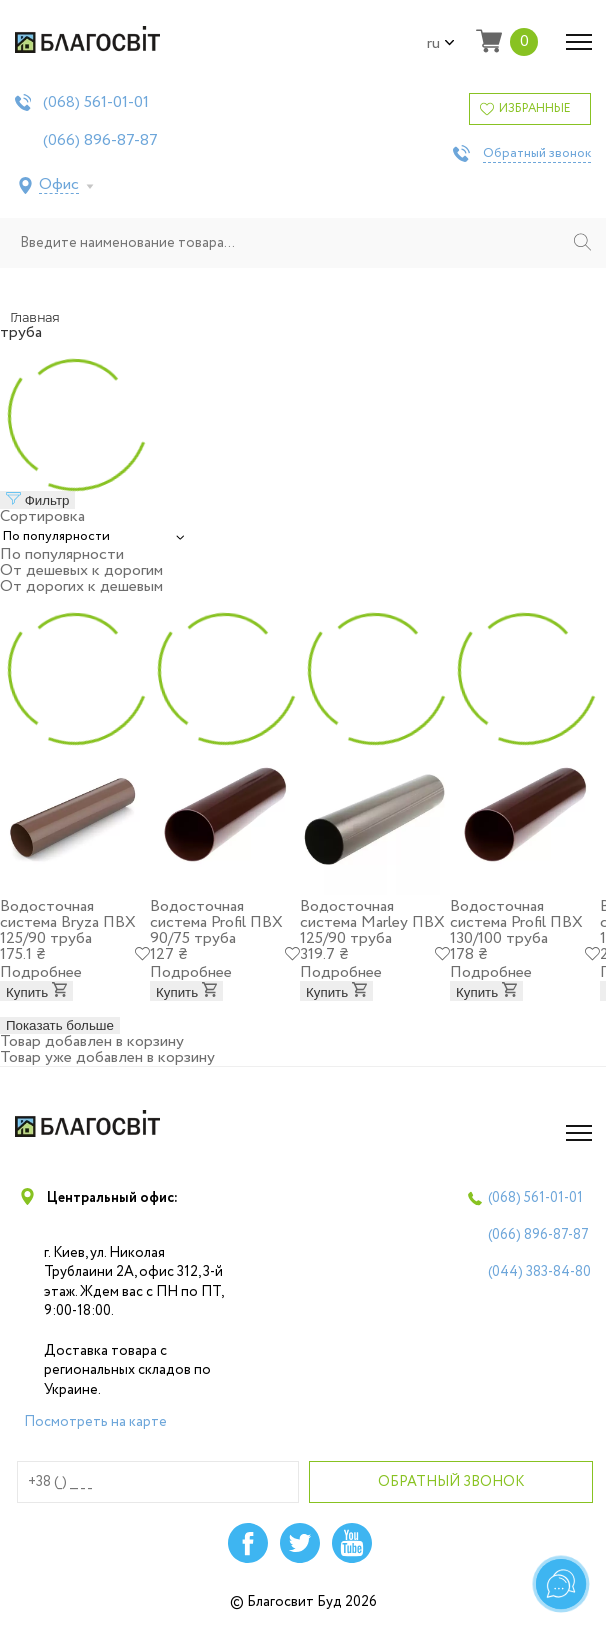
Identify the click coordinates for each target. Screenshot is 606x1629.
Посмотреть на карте (95, 1422)
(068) (96, 103)
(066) (100, 141)
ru (441, 44)
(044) (539, 1272)
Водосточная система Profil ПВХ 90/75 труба (216, 922)
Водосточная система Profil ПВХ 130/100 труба (516, 922)
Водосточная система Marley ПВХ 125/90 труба (372, 922)
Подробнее (41, 972)
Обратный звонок (537, 154)
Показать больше (60, 1025)
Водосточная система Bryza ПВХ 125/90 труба (68, 922)
